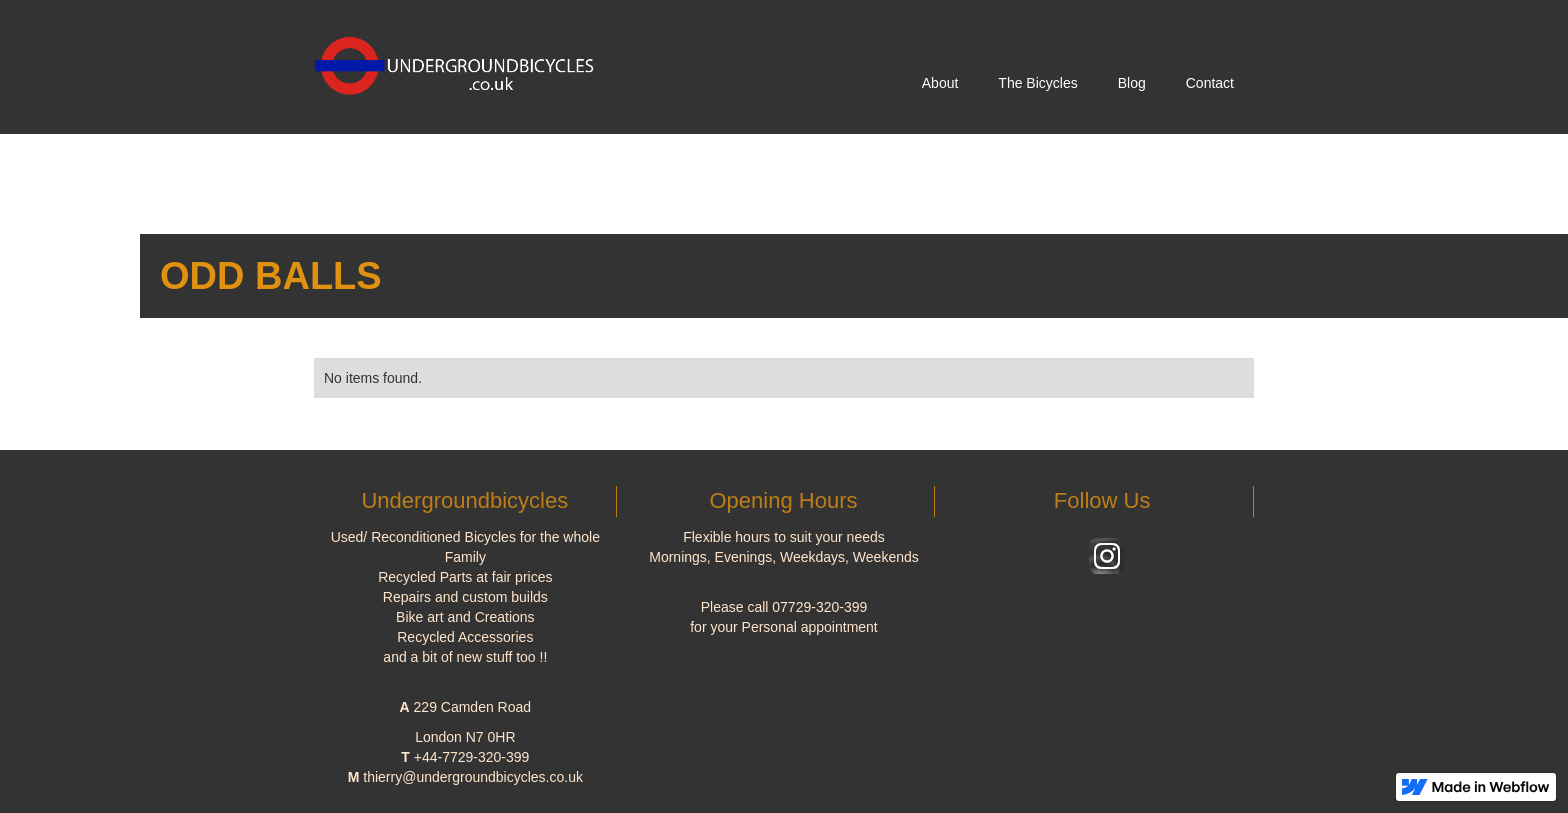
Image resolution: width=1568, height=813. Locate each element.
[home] (463, 59)
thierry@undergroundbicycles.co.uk (473, 777)
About (940, 83)
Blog (1132, 83)
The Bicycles (1037, 83)
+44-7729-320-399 (472, 757)
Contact (1210, 83)
